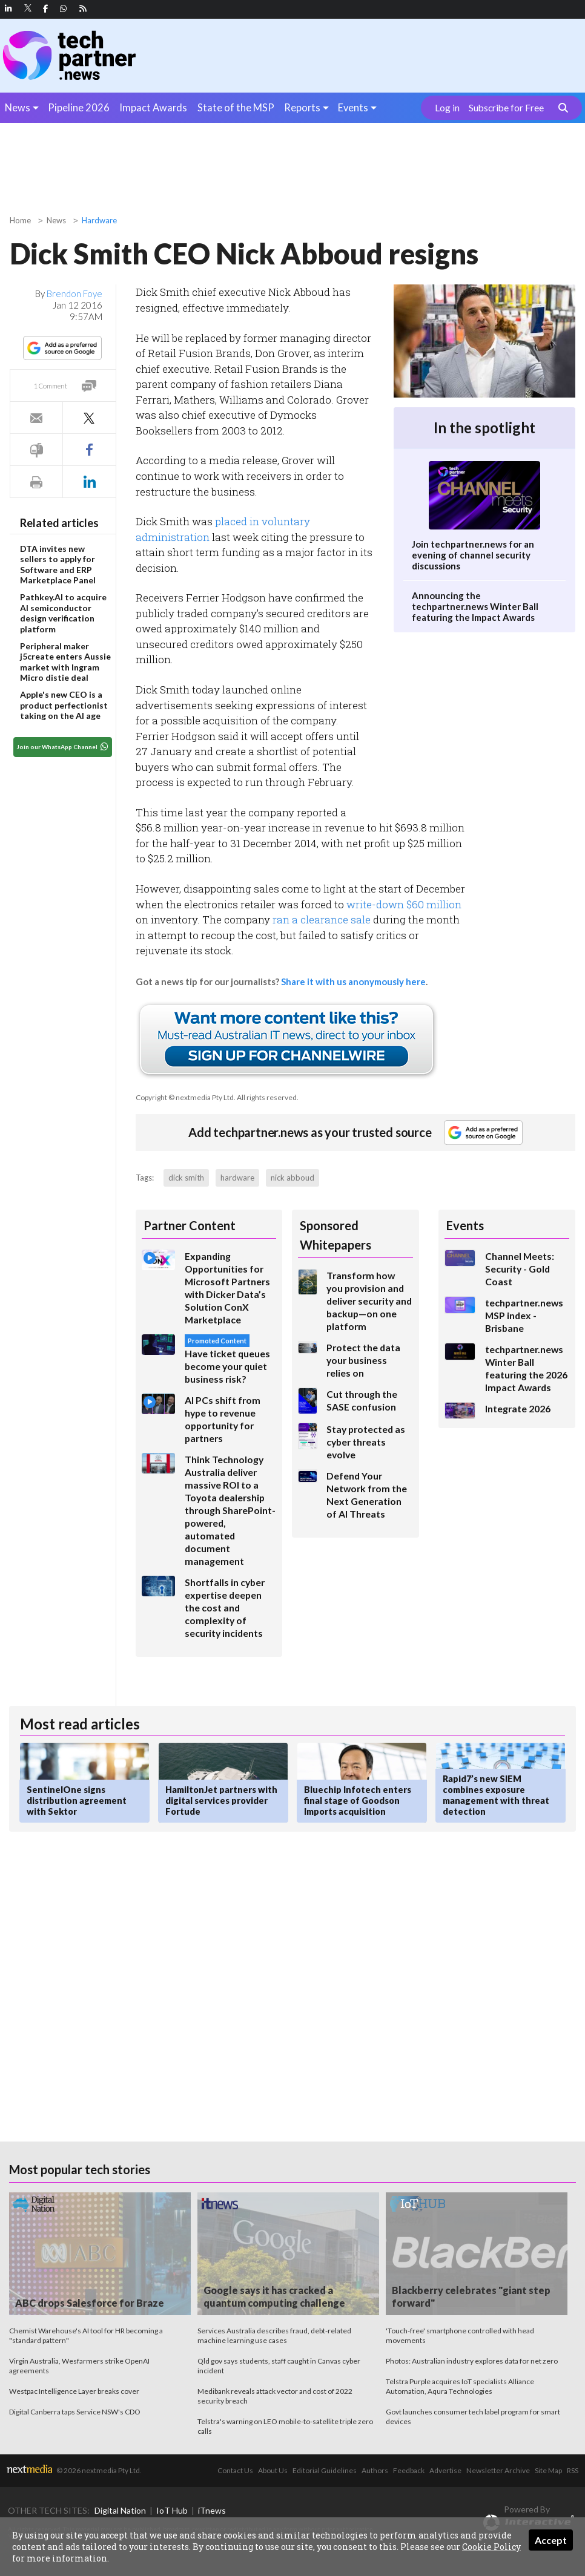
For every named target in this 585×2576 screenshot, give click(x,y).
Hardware (99, 220)
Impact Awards (153, 107)
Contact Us (235, 2470)
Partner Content (190, 1225)
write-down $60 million (403, 904)
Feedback (409, 2470)
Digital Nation (120, 2510)
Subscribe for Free (506, 107)
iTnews (212, 2510)
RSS (572, 2470)
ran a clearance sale (322, 919)
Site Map (548, 2470)
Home (20, 220)
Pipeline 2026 (79, 107)
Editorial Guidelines (324, 2470)
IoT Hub (172, 2510)
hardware (237, 1177)
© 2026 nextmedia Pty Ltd (98, 2470)
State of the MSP (235, 107)
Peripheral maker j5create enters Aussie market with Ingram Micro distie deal (65, 662)
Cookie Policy (491, 2546)
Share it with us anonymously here (353, 981)
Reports (302, 107)
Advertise (445, 2470)
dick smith (186, 1177)
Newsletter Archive (498, 2470)
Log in (447, 107)
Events (353, 107)
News (17, 107)
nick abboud (292, 1177)
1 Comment (50, 386)
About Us (273, 2470)
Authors (375, 2470)
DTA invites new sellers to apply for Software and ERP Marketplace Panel (58, 564)
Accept (551, 2540)
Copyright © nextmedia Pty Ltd (185, 1097)
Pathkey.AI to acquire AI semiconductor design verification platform (63, 613)
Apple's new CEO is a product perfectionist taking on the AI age (64, 705)
